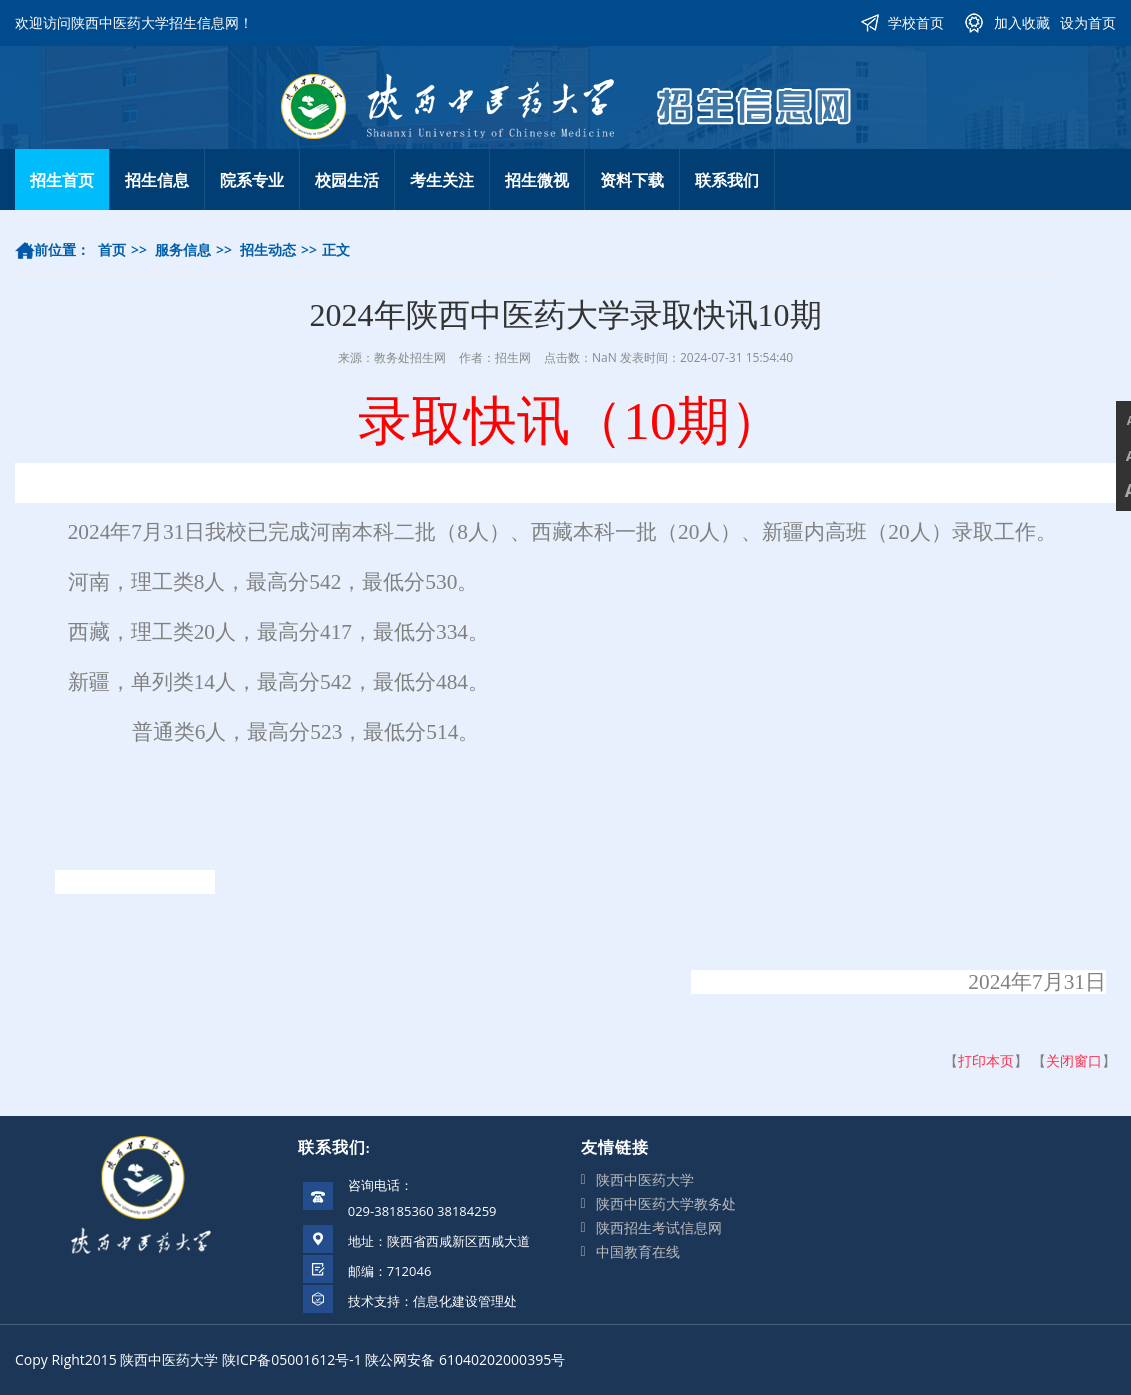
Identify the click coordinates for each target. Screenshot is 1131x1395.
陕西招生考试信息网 (659, 1227)
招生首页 (62, 180)
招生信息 (157, 180)
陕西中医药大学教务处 (666, 1203)
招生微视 (537, 180)
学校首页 (916, 22)
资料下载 (632, 180)
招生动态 (268, 249)
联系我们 (727, 180)
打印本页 (986, 1060)
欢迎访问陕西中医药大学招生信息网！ (134, 22)
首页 (112, 249)
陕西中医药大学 (645, 1179)
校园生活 (347, 180)
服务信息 (183, 249)
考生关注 (442, 180)
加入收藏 (1022, 22)
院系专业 (252, 180)
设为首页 (1088, 22)
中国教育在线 (638, 1251)
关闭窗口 (1074, 1060)
